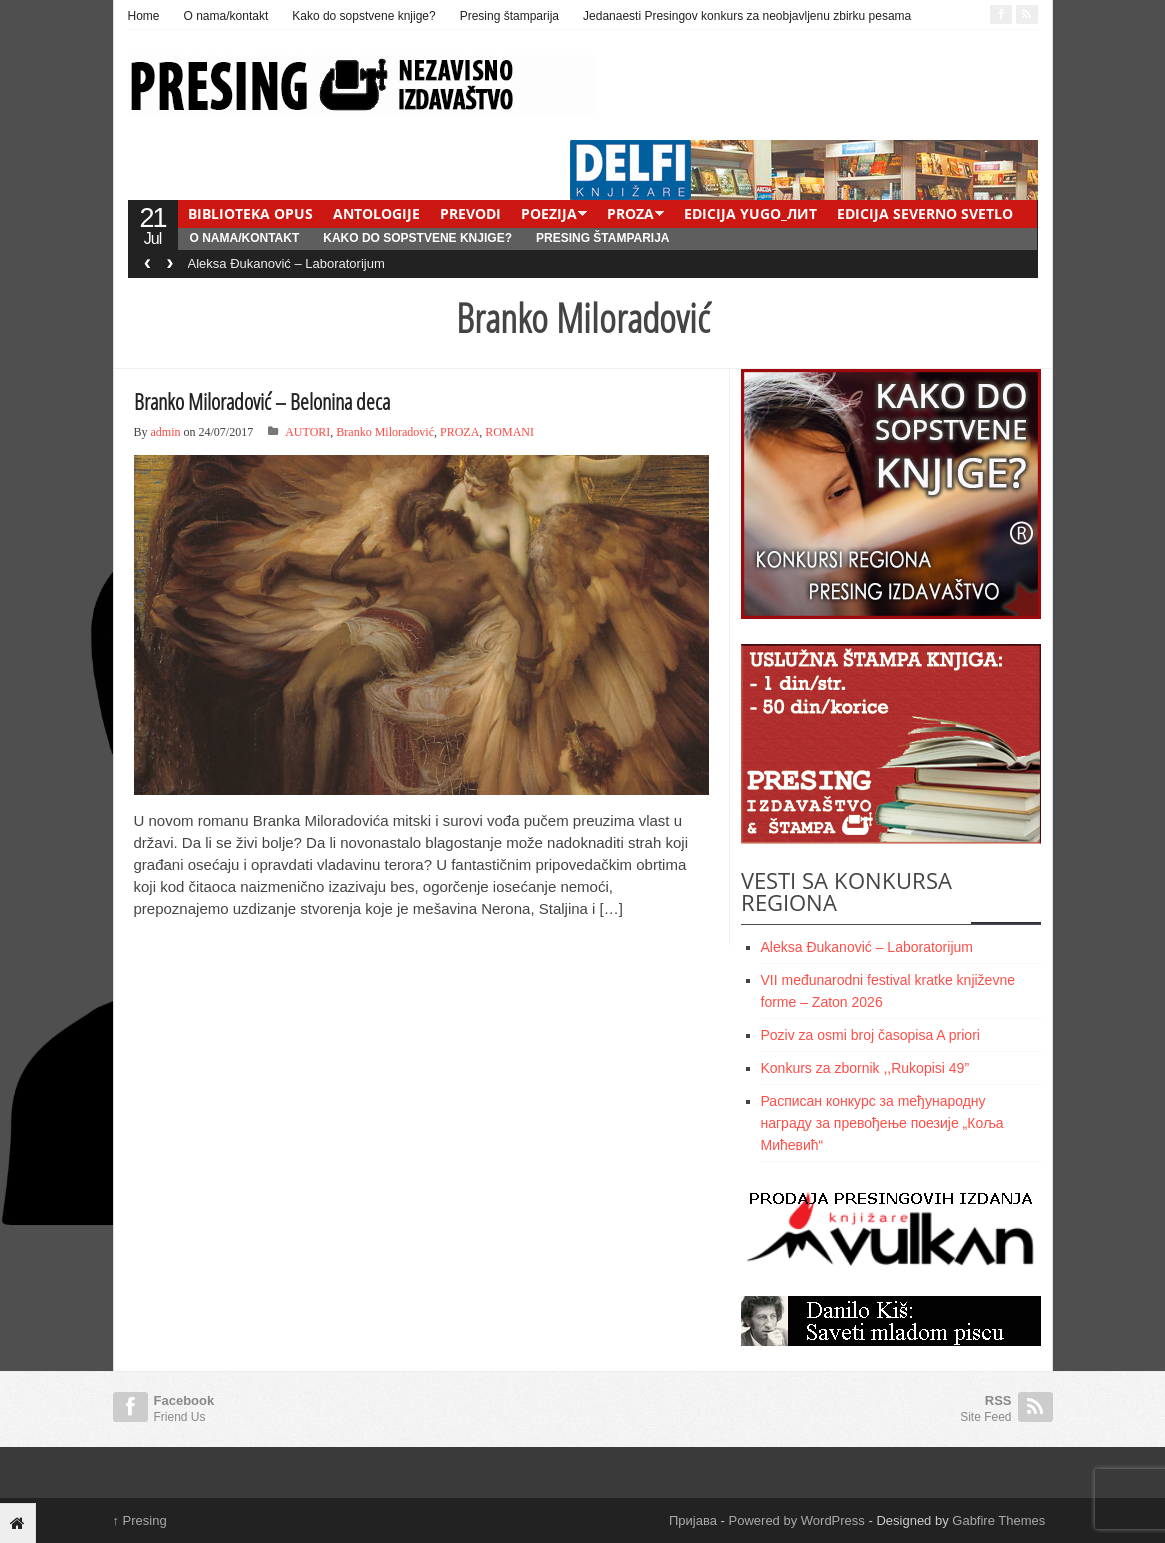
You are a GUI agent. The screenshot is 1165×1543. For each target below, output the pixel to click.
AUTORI (307, 432)
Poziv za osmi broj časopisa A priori (870, 1035)
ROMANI (509, 432)
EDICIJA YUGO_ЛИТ (750, 213)
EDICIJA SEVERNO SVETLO (925, 213)
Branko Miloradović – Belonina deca (262, 401)
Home (144, 16)
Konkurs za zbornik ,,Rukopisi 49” (865, 1068)
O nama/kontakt (226, 16)
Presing (140, 1520)
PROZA (630, 213)
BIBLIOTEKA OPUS (250, 213)
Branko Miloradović (385, 432)
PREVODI (470, 213)
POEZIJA (549, 213)
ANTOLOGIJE (376, 213)
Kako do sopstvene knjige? (363, 16)
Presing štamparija (509, 16)
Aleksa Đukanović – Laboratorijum (286, 263)
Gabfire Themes (998, 1520)
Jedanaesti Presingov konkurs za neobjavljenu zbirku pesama (747, 16)
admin (166, 432)
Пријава (693, 1520)
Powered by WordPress (797, 1520)
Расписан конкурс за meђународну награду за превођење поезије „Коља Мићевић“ (882, 1123)
